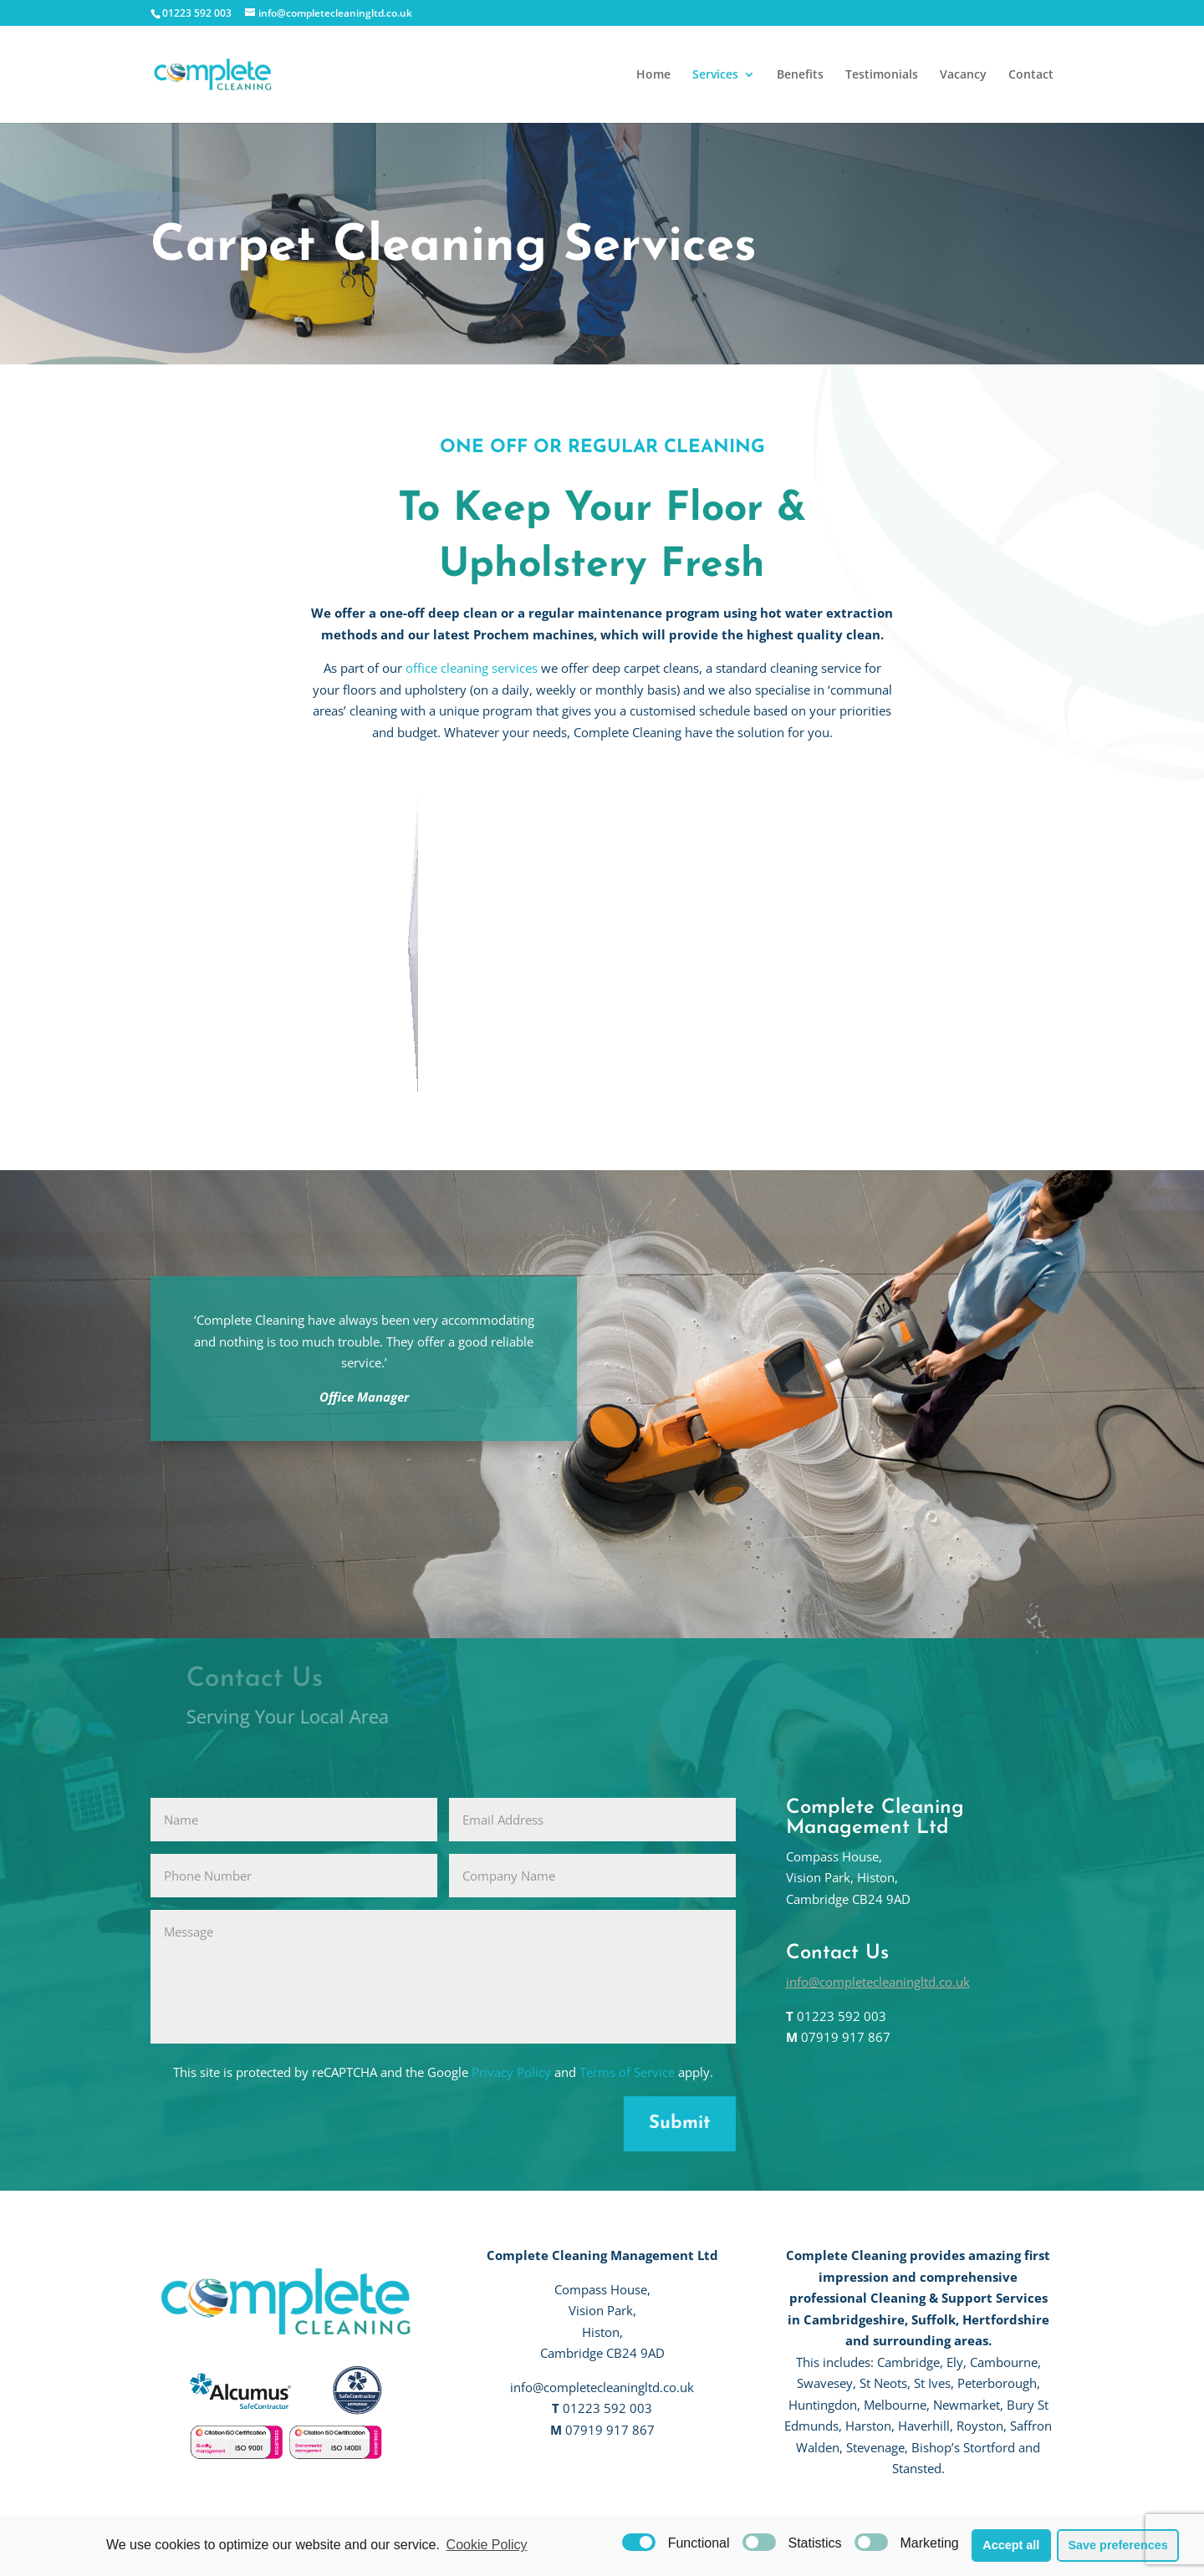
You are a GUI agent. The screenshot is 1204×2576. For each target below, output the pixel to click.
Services (715, 75)
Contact (1031, 75)
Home (653, 75)
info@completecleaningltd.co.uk (878, 1981)
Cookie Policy (487, 2545)
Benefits (800, 75)
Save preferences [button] (1117, 2545)
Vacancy (963, 75)
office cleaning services (472, 667)
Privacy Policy (511, 2072)
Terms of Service (627, 2072)
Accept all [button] (1010, 2545)
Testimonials (881, 75)
